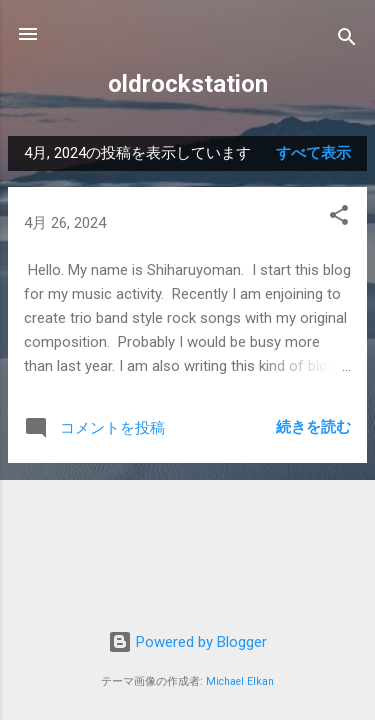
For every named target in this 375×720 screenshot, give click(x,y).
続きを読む (313, 427)
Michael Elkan (240, 681)
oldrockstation (188, 84)
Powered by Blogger (187, 642)
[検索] (347, 40)
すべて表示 (313, 153)
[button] (339, 218)
